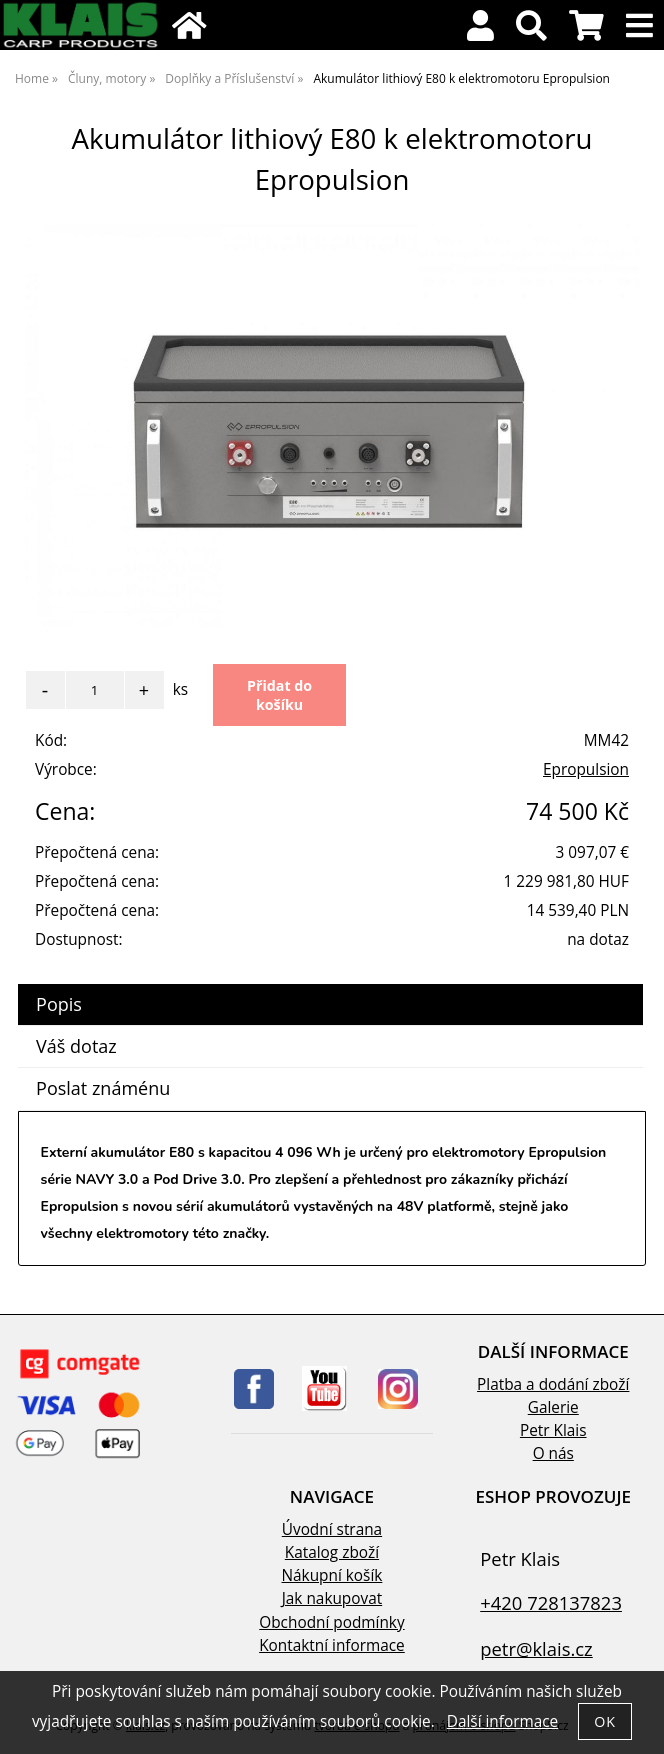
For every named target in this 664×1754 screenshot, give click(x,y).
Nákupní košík (332, 1575)
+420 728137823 (551, 1602)
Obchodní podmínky (331, 1622)
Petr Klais (553, 1430)
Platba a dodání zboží (553, 1384)
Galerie (553, 1407)
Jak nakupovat (332, 1598)
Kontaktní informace (332, 1645)
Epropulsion (586, 769)
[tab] (330, 984)
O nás (553, 1453)
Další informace (502, 1721)
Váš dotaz (76, 1046)
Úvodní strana (332, 1529)
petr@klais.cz (536, 1648)
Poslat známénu (103, 1088)
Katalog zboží (332, 1552)
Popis (59, 1004)
